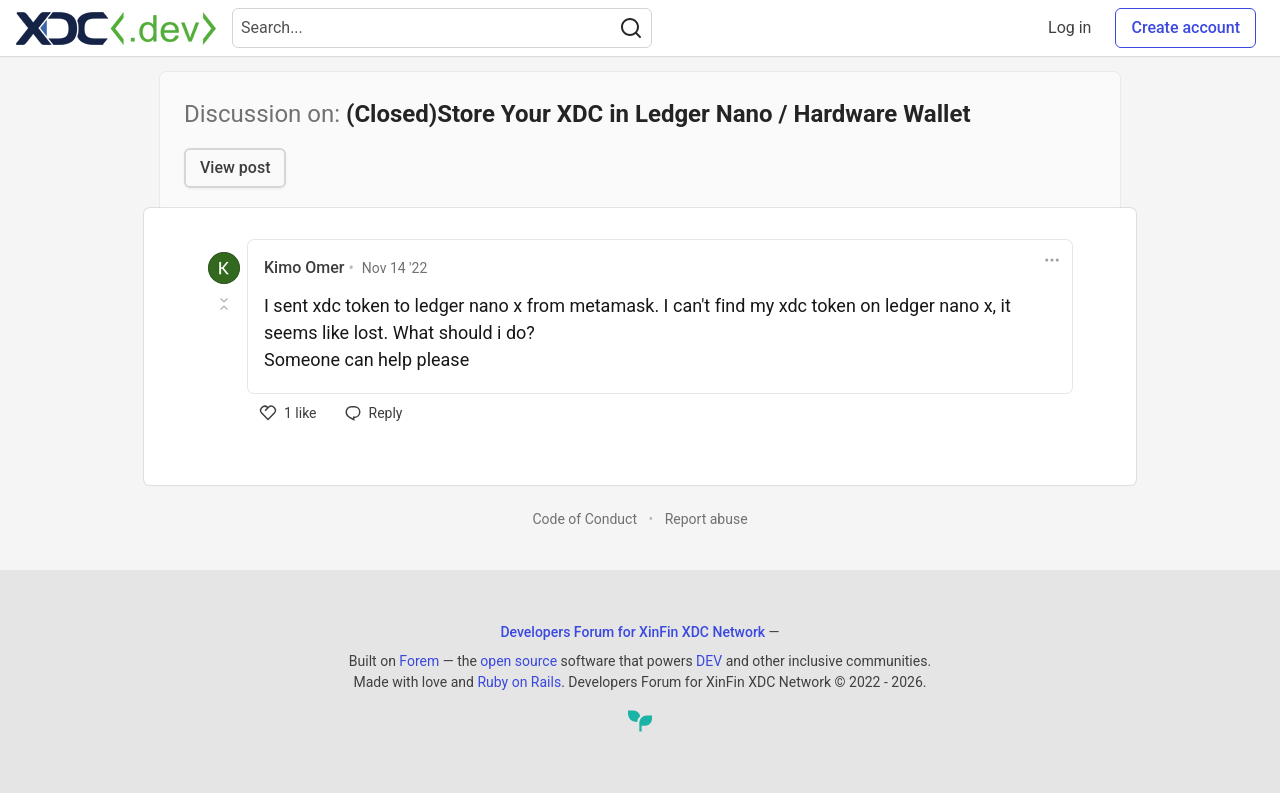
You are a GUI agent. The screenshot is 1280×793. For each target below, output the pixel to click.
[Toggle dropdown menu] (1052, 260)
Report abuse (706, 519)
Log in (1069, 27)
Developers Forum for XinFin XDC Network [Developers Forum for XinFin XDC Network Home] (632, 632)
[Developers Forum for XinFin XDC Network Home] (116, 28)
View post (235, 167)
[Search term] (442, 28)
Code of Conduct (584, 519)
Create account (1185, 27)
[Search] (631, 28)
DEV (709, 661)
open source (518, 661)
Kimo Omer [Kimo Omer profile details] (304, 267)
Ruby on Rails (519, 682)
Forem (419, 661)
